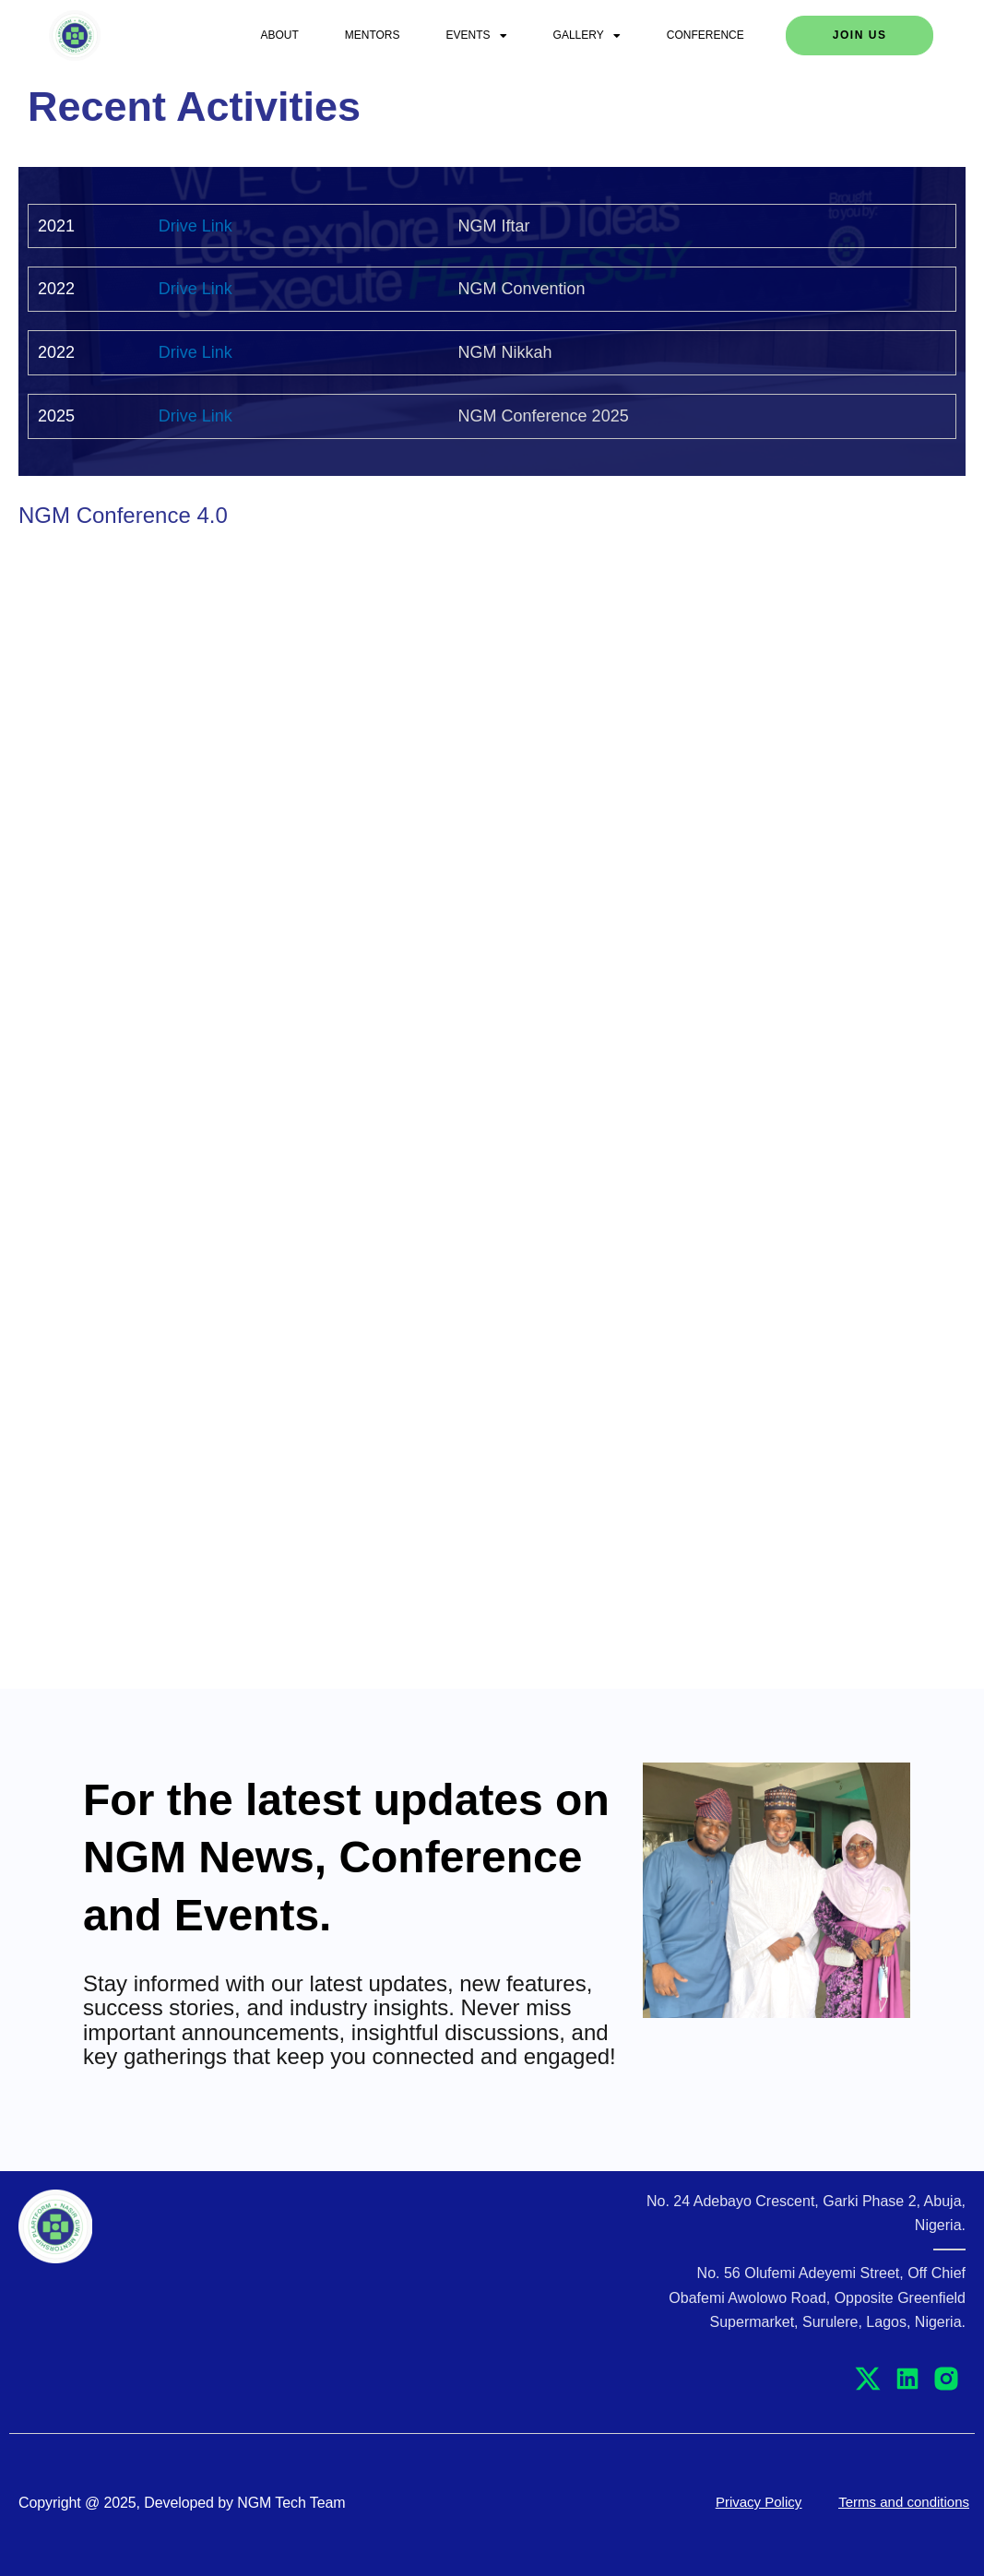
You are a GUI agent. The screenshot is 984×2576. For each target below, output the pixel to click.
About (279, 35)
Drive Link (195, 226)
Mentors (372, 35)
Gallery (587, 35)
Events (476, 35)
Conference (705, 35)
